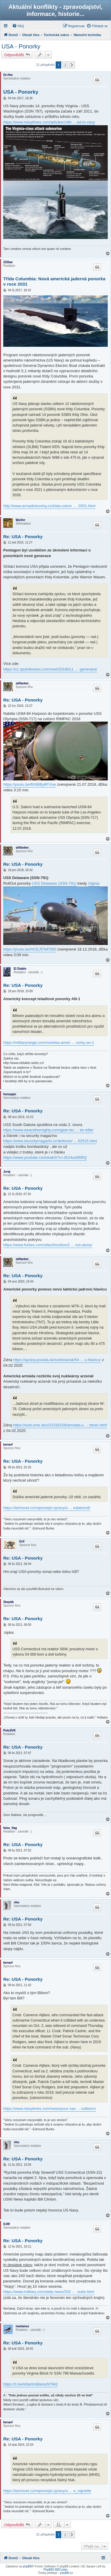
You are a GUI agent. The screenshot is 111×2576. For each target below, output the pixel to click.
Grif (22, 1541)
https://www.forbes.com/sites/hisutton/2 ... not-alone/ (47, 1245)
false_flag (10, 1828)
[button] (72, 65)
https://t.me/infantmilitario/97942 (30, 2384)
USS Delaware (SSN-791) (54, 883)
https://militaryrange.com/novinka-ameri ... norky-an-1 (48, 1042)
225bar (8, 262)
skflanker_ (23, 683)
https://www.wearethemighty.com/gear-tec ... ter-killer (48, 1130)
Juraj (6, 1171)
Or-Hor (8, 75)
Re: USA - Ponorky (23, 536)
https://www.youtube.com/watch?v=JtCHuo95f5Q (45, 1157)
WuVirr (20, 520)
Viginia (93, 883)
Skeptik (8, 1602)
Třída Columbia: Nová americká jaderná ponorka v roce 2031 (54, 281)
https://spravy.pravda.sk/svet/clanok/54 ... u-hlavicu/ (57, 1360)
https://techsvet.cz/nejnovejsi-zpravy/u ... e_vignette (47, 2491)
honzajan (9, 1094)
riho (17, 1902)
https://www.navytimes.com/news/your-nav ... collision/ (49, 2108)
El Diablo (20, 968)
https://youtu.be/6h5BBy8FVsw (29, 784)
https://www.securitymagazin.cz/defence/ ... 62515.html (50, 1141)
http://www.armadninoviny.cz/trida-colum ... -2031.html (49, 506)
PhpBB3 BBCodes (56, 2569)
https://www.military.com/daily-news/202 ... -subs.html (48, 2291)
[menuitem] (18, 26)
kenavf (8, 1444)
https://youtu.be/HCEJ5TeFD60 (29, 949)
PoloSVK (9, 1730)
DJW (6, 2224)
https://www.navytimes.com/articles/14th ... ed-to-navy (49, 122)
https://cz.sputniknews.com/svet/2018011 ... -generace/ (50, 669)
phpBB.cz (66, 2573)
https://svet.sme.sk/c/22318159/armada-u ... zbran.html (60, 1425)
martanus (22, 2326)
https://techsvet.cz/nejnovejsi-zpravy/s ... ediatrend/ (46, 1508)
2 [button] (65, 65)
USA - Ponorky (20, 46)
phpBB (27, 2566)
